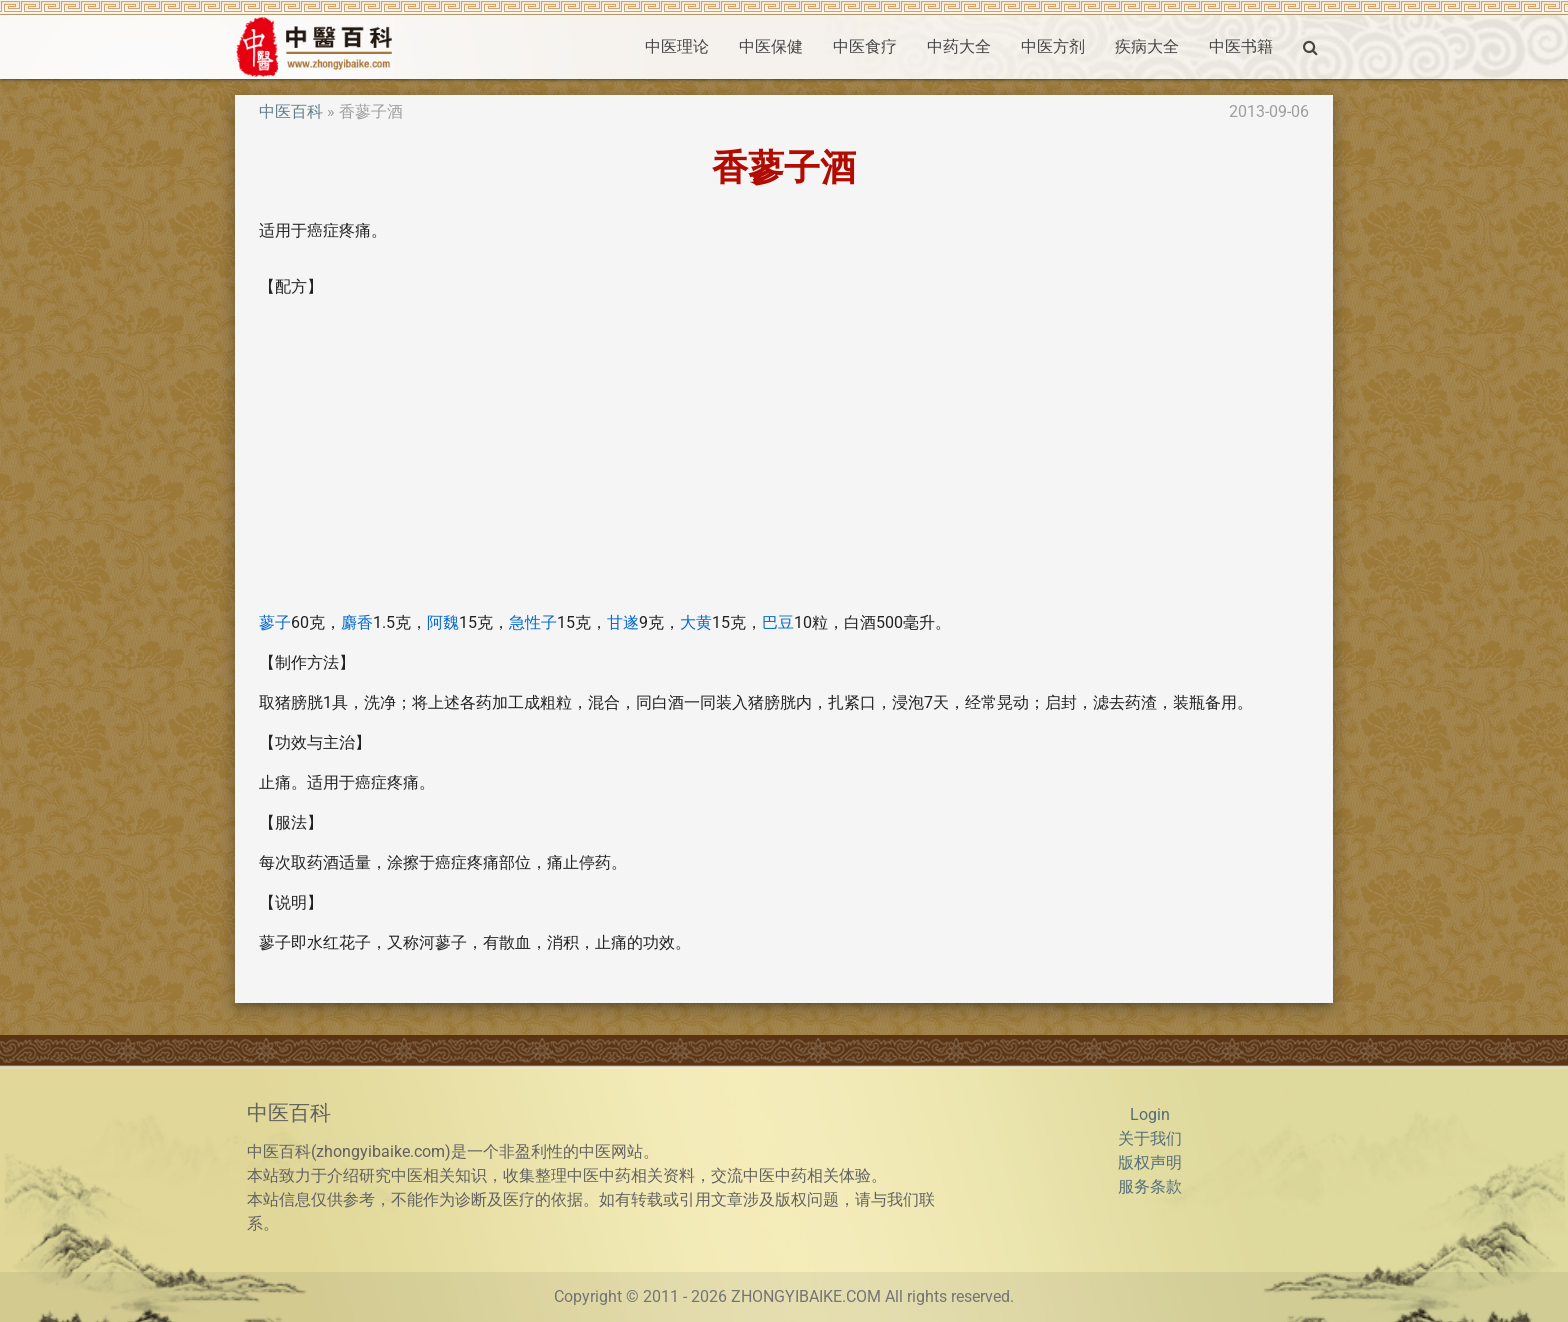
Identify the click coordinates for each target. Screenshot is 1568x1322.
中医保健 (771, 46)
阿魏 (443, 622)
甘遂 (623, 622)
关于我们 (1150, 1138)
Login (1150, 1114)
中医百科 (291, 111)
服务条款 (1150, 1186)
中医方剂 (1053, 46)
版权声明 (1150, 1162)
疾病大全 (1147, 46)
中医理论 (677, 46)
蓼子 (275, 622)
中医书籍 (1241, 46)
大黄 (696, 622)
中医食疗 (865, 46)
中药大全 (959, 46)
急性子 (533, 622)
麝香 (357, 622)
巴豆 (778, 622)
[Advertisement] (784, 455)
